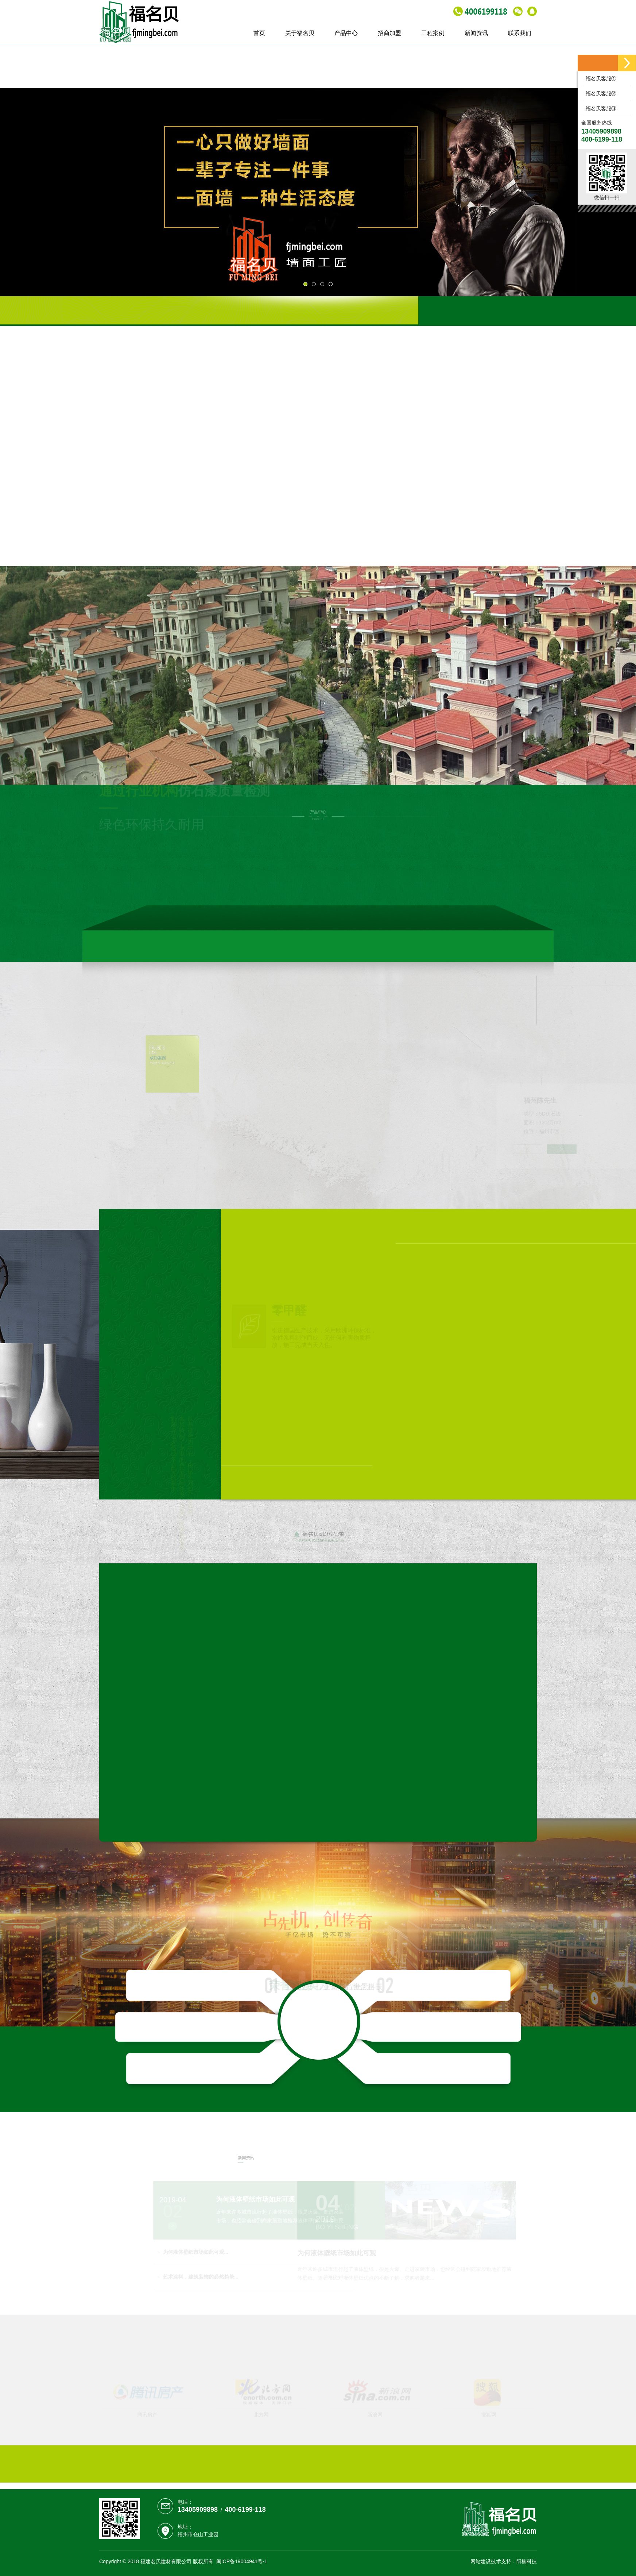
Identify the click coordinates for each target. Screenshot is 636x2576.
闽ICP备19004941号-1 (241, 2561)
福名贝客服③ (599, 108)
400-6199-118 (245, 2509)
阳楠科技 (526, 2561)
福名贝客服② (599, 93)
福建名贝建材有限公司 (165, 2561)
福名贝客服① (599, 78)
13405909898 (198, 2509)
